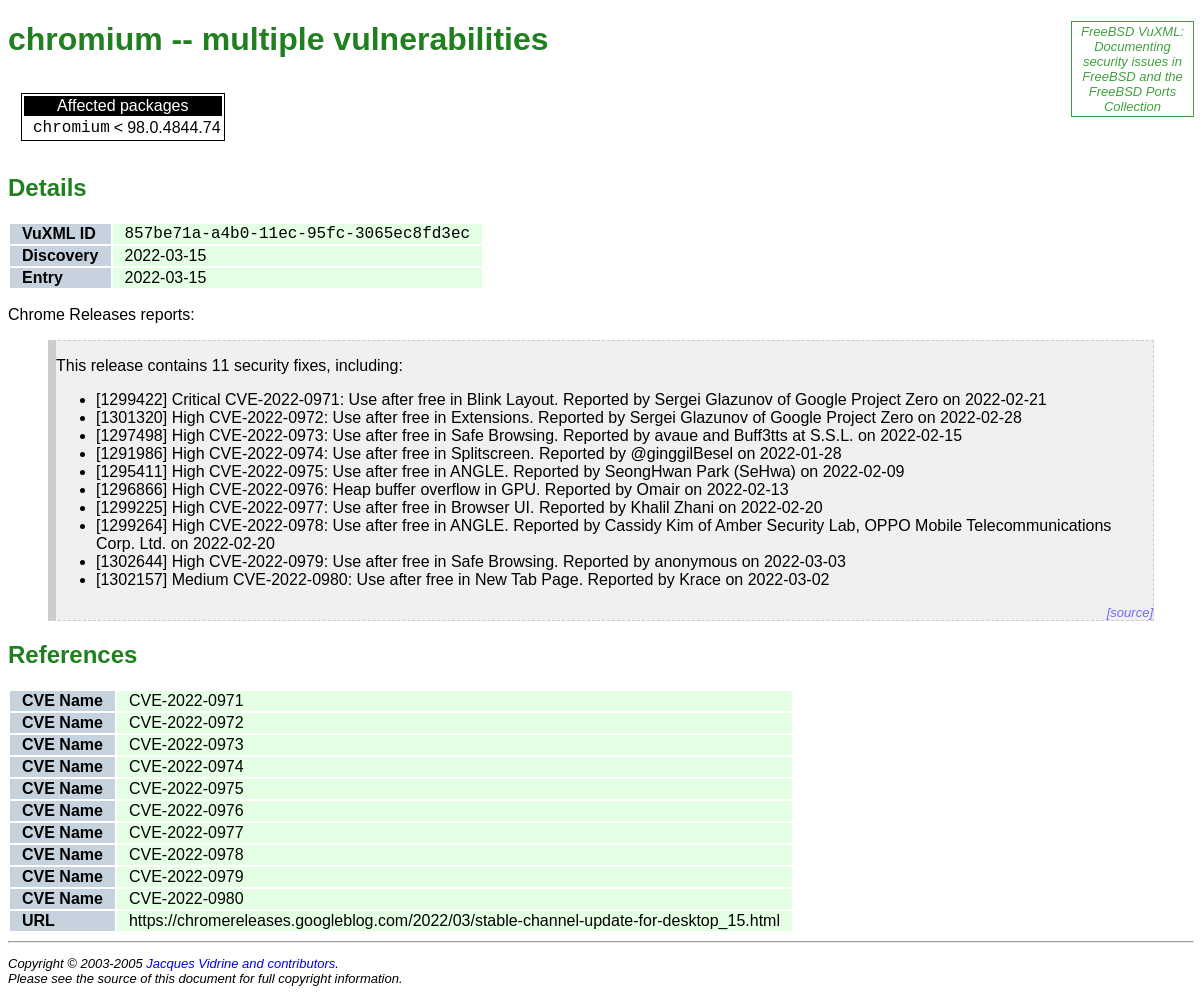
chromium (71, 128)
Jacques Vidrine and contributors (240, 963)
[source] (1130, 612)
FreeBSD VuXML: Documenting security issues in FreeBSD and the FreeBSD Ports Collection (1132, 69)
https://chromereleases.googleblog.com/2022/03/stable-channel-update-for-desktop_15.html (454, 920)
